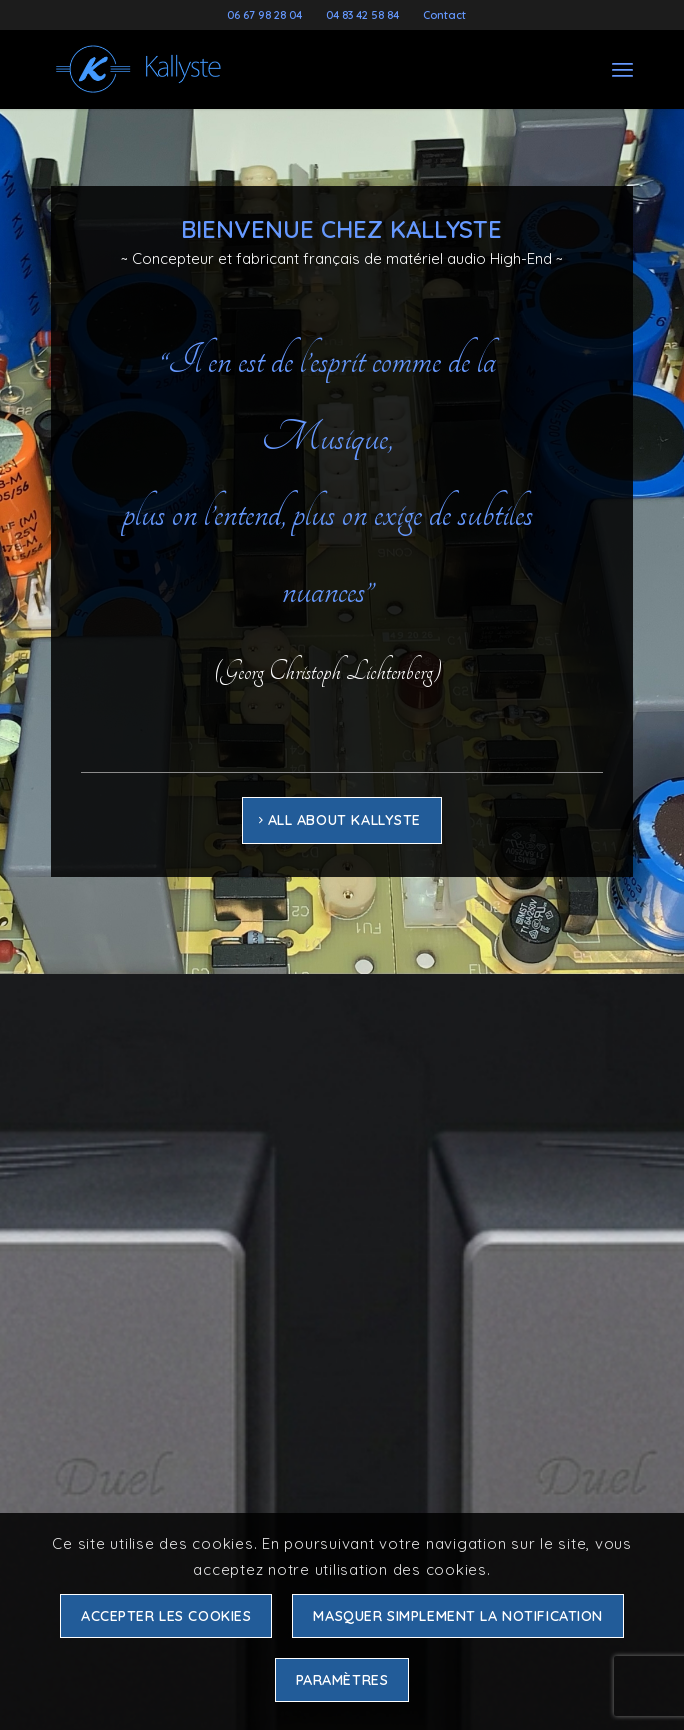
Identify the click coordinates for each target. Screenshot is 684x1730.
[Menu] (622, 69)
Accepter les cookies (166, 1616)
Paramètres (342, 1680)
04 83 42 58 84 (362, 15)
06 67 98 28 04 (264, 15)
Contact (444, 15)
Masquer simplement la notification (458, 1616)
